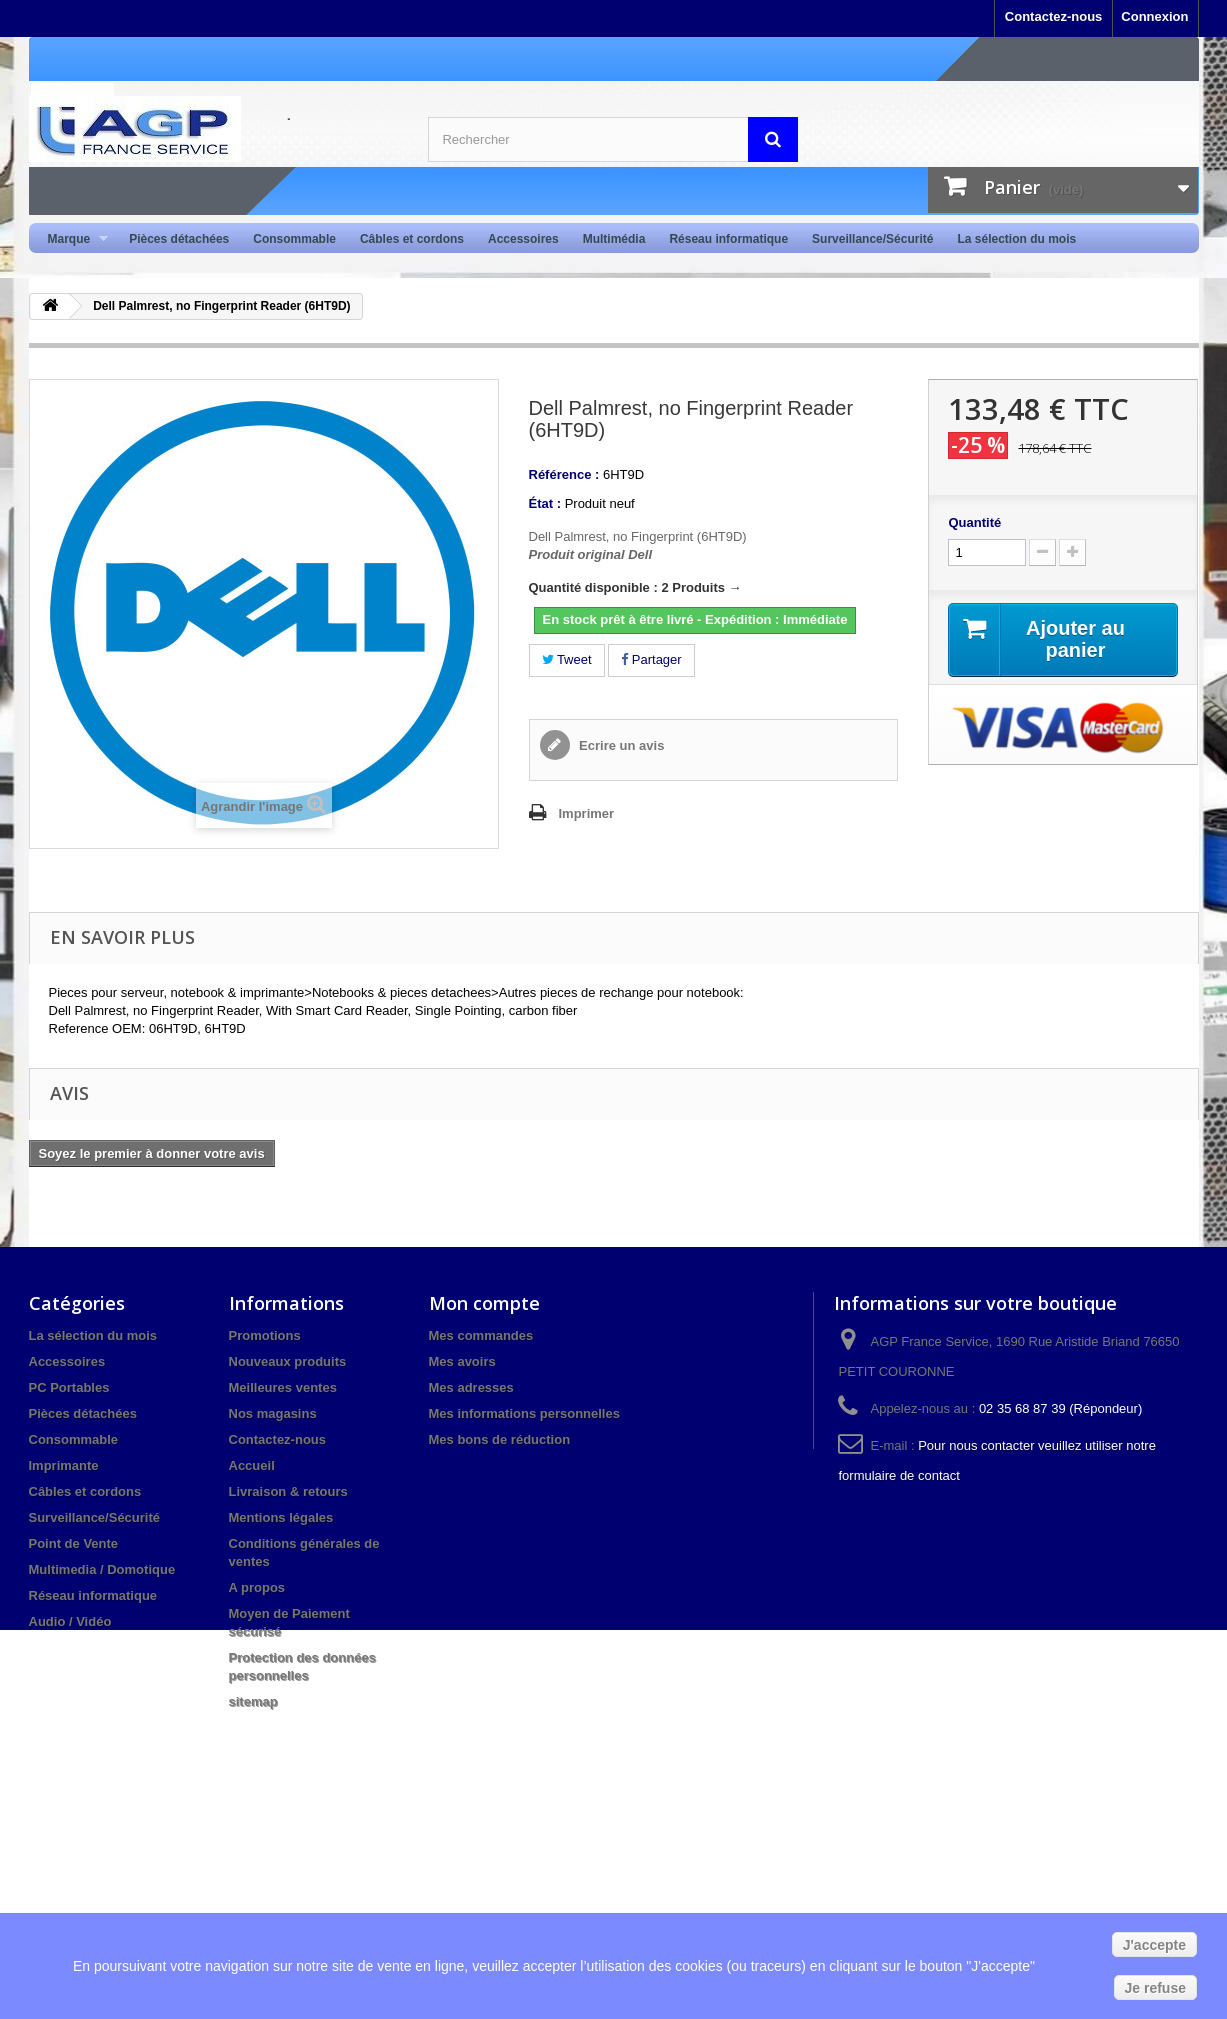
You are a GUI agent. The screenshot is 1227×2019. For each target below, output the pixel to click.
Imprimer (587, 813)
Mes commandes (481, 1335)
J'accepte (1154, 1945)
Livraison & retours (288, 1491)
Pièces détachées (179, 239)
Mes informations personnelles (524, 1413)
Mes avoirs (462, 1361)
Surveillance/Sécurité (872, 239)
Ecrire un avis (620, 745)
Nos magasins (273, 1413)
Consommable (294, 239)
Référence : (564, 474)
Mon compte (484, 1303)
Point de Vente (74, 1543)
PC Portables (69, 1387)
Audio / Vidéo (70, 1621)
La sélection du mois (1016, 239)
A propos (257, 1587)
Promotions (265, 1335)
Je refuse (1155, 1988)
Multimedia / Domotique (102, 1569)
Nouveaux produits (288, 1361)
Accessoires (523, 239)
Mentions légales (281, 1517)
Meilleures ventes (283, 1387)
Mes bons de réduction (500, 1439)
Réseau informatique (728, 239)
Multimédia (614, 239)
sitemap (253, 1701)
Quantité (974, 522)
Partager (651, 659)
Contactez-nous (1054, 16)
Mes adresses (471, 1387)
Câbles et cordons (412, 239)
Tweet (567, 659)
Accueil (252, 1465)
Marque (72, 239)
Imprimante (64, 1465)
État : (545, 503)
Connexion (1154, 16)
